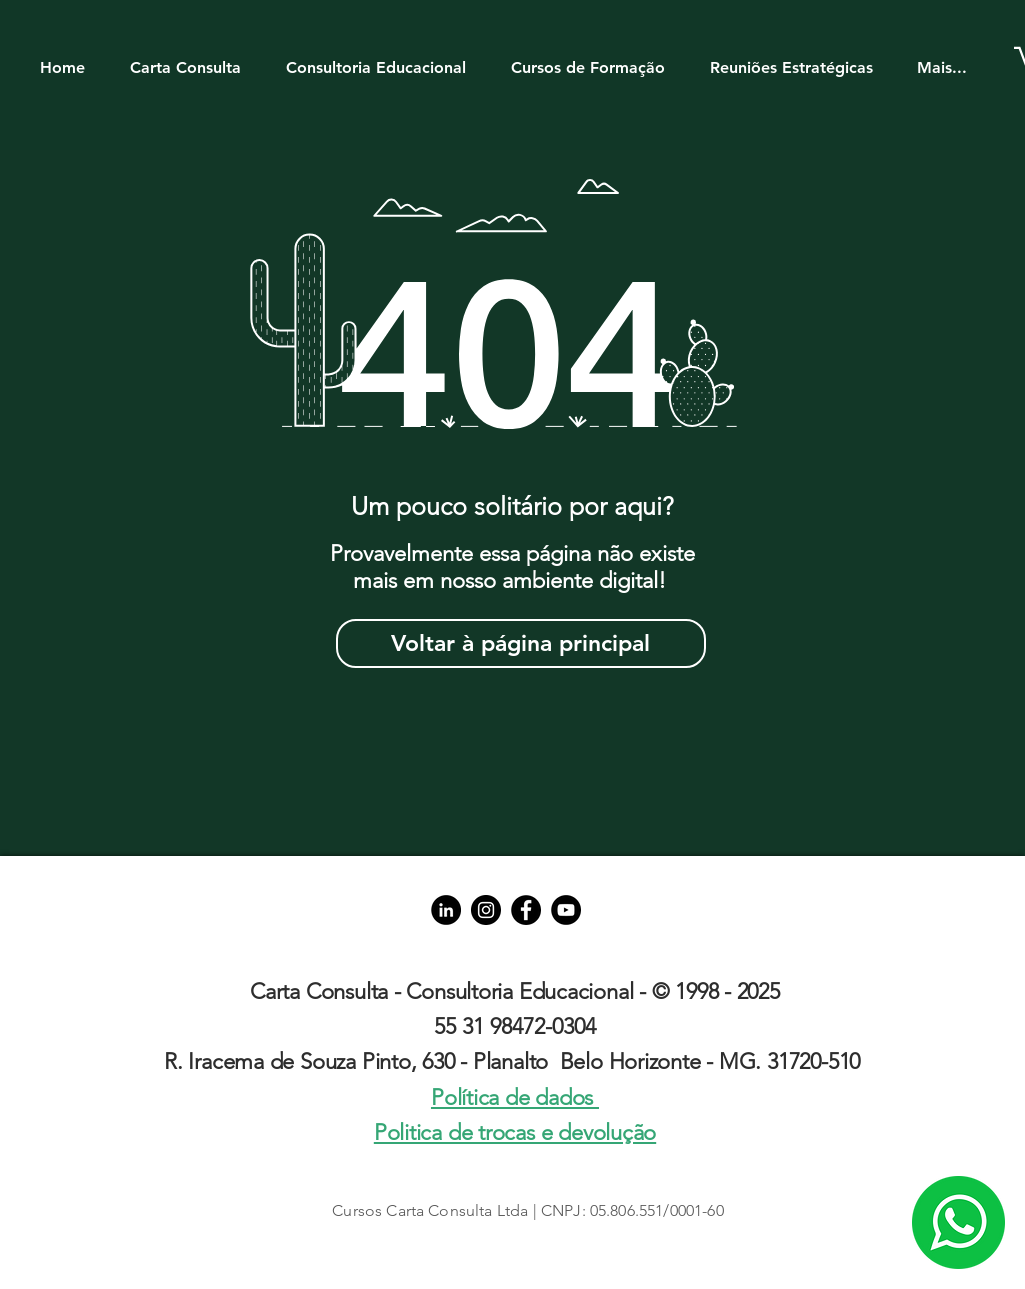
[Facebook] (526, 910)
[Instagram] (486, 910)
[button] (195, 58)
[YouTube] (566, 910)
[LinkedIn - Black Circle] (446, 910)
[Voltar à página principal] (521, 643)
